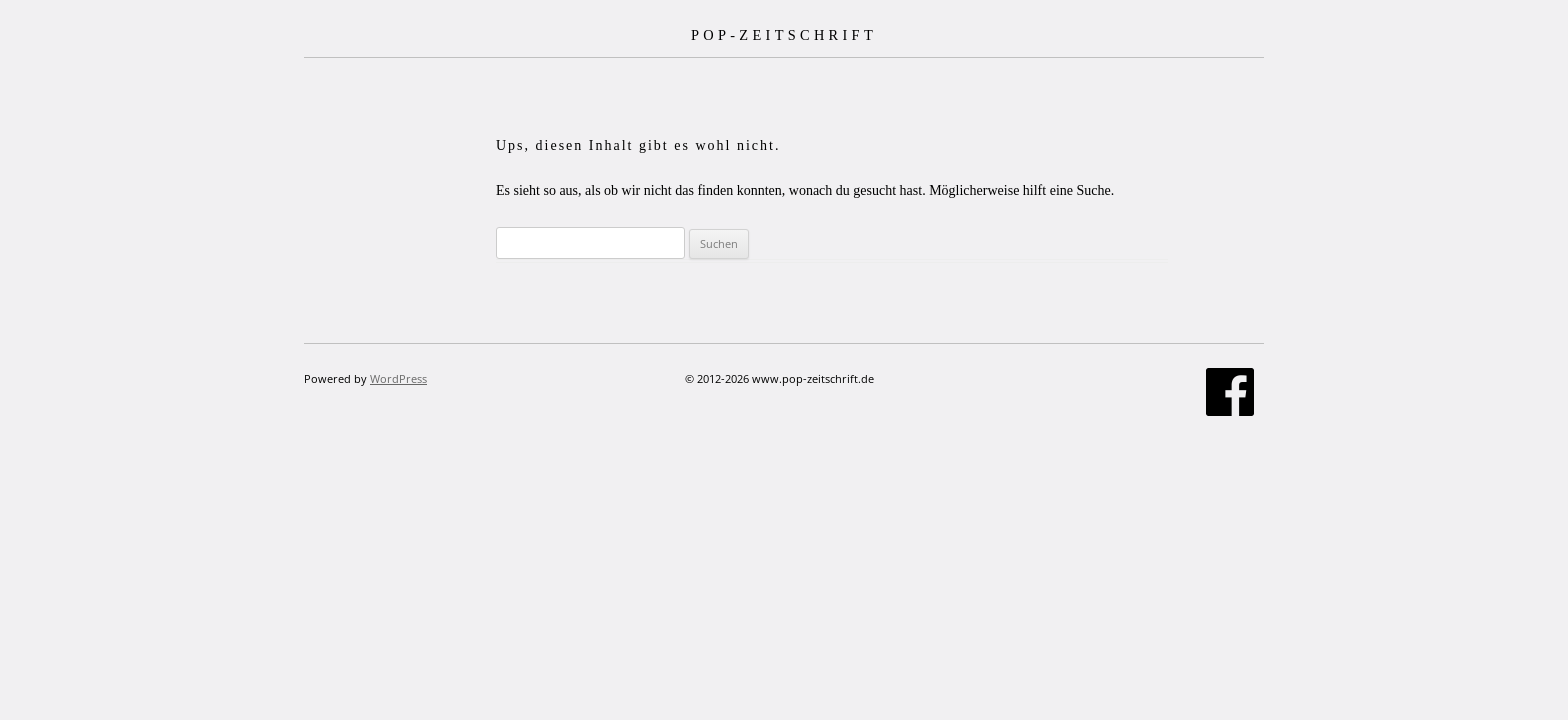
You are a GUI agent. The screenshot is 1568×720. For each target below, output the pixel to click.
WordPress (398, 378)
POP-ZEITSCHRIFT (784, 35)
